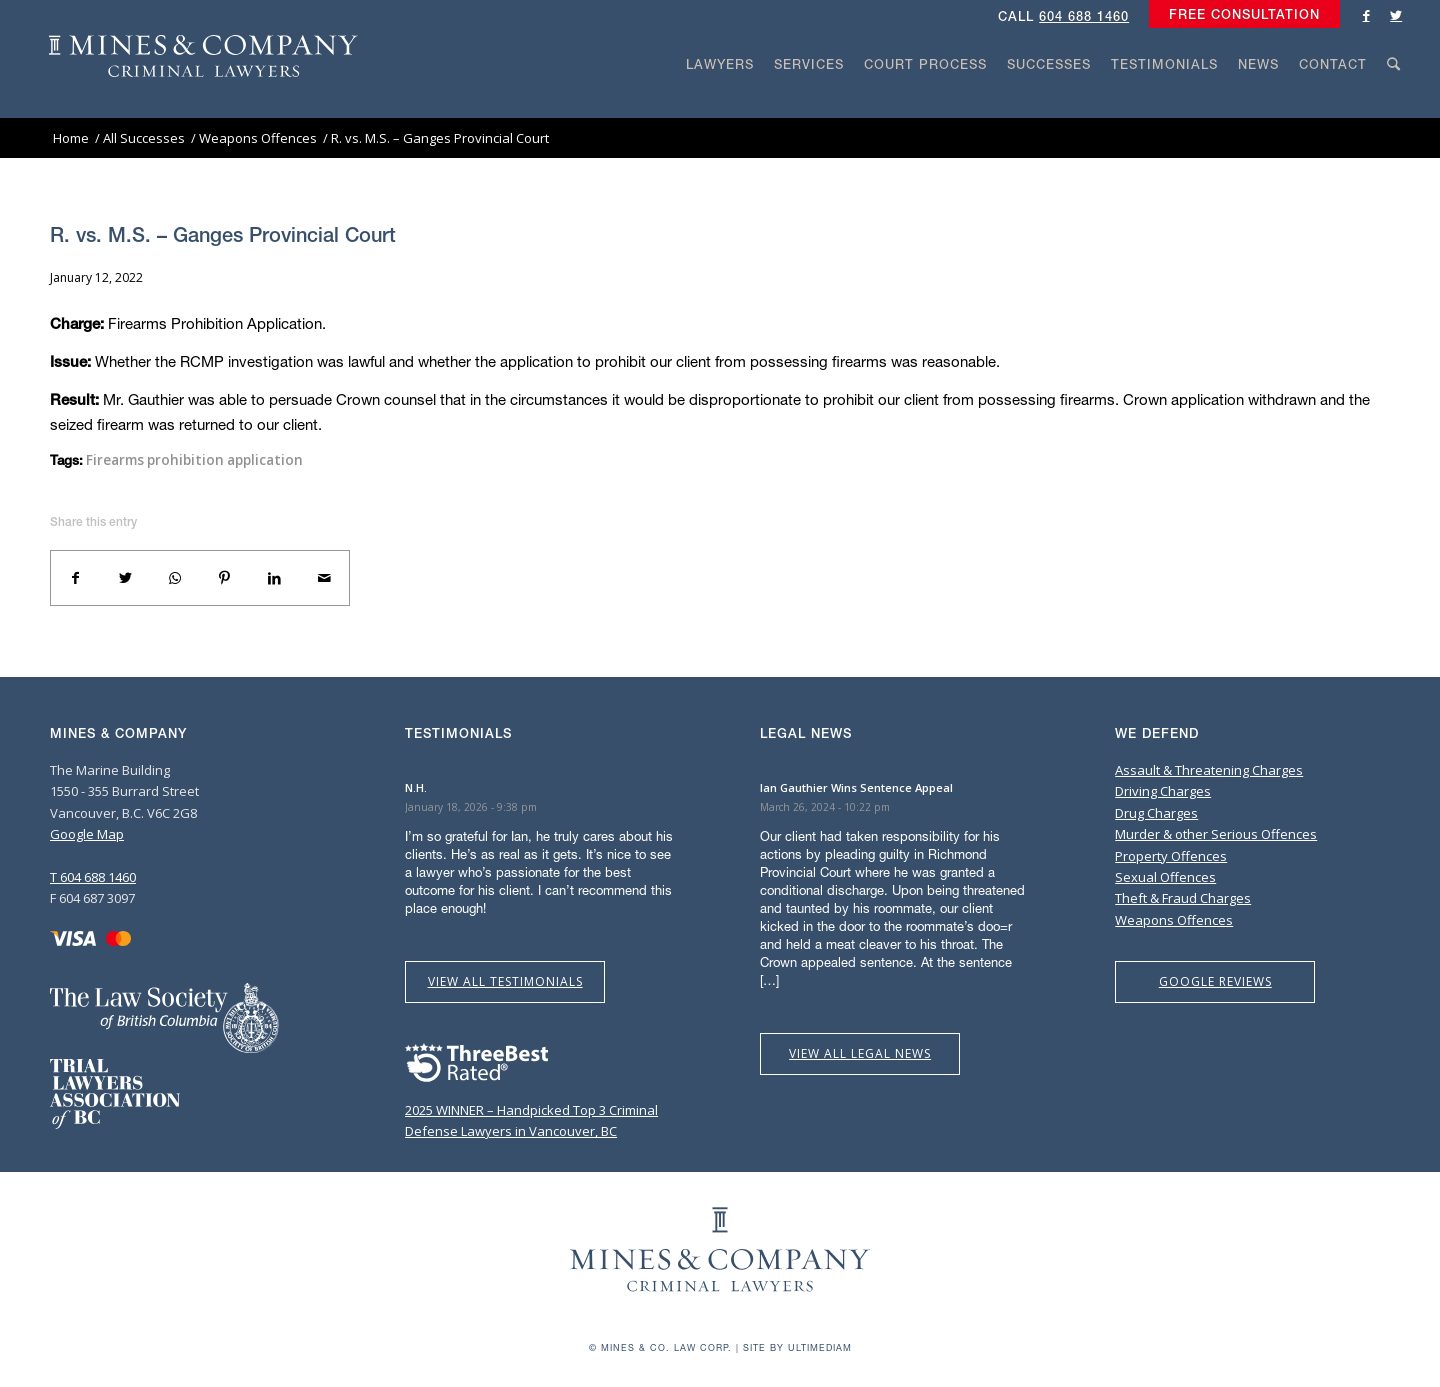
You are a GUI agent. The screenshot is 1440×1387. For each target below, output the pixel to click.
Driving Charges (1163, 791)
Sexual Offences (1165, 877)
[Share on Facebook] (76, 578)
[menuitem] (1239, 15)
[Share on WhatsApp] (175, 578)
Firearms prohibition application (194, 460)
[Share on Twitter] (126, 578)
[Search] (1394, 102)
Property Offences (1171, 856)
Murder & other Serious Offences (1216, 834)
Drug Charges (1156, 813)
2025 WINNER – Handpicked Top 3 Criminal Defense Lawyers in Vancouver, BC (531, 1109)
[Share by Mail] (324, 578)
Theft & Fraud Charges (1183, 898)
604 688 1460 (1084, 16)
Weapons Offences (1174, 920)
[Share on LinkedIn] (275, 578)
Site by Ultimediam (797, 1347)
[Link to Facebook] (1366, 15)
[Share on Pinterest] (225, 578)
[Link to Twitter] (1396, 15)
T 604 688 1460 (93, 877)
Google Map (87, 834)
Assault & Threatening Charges (1209, 770)
